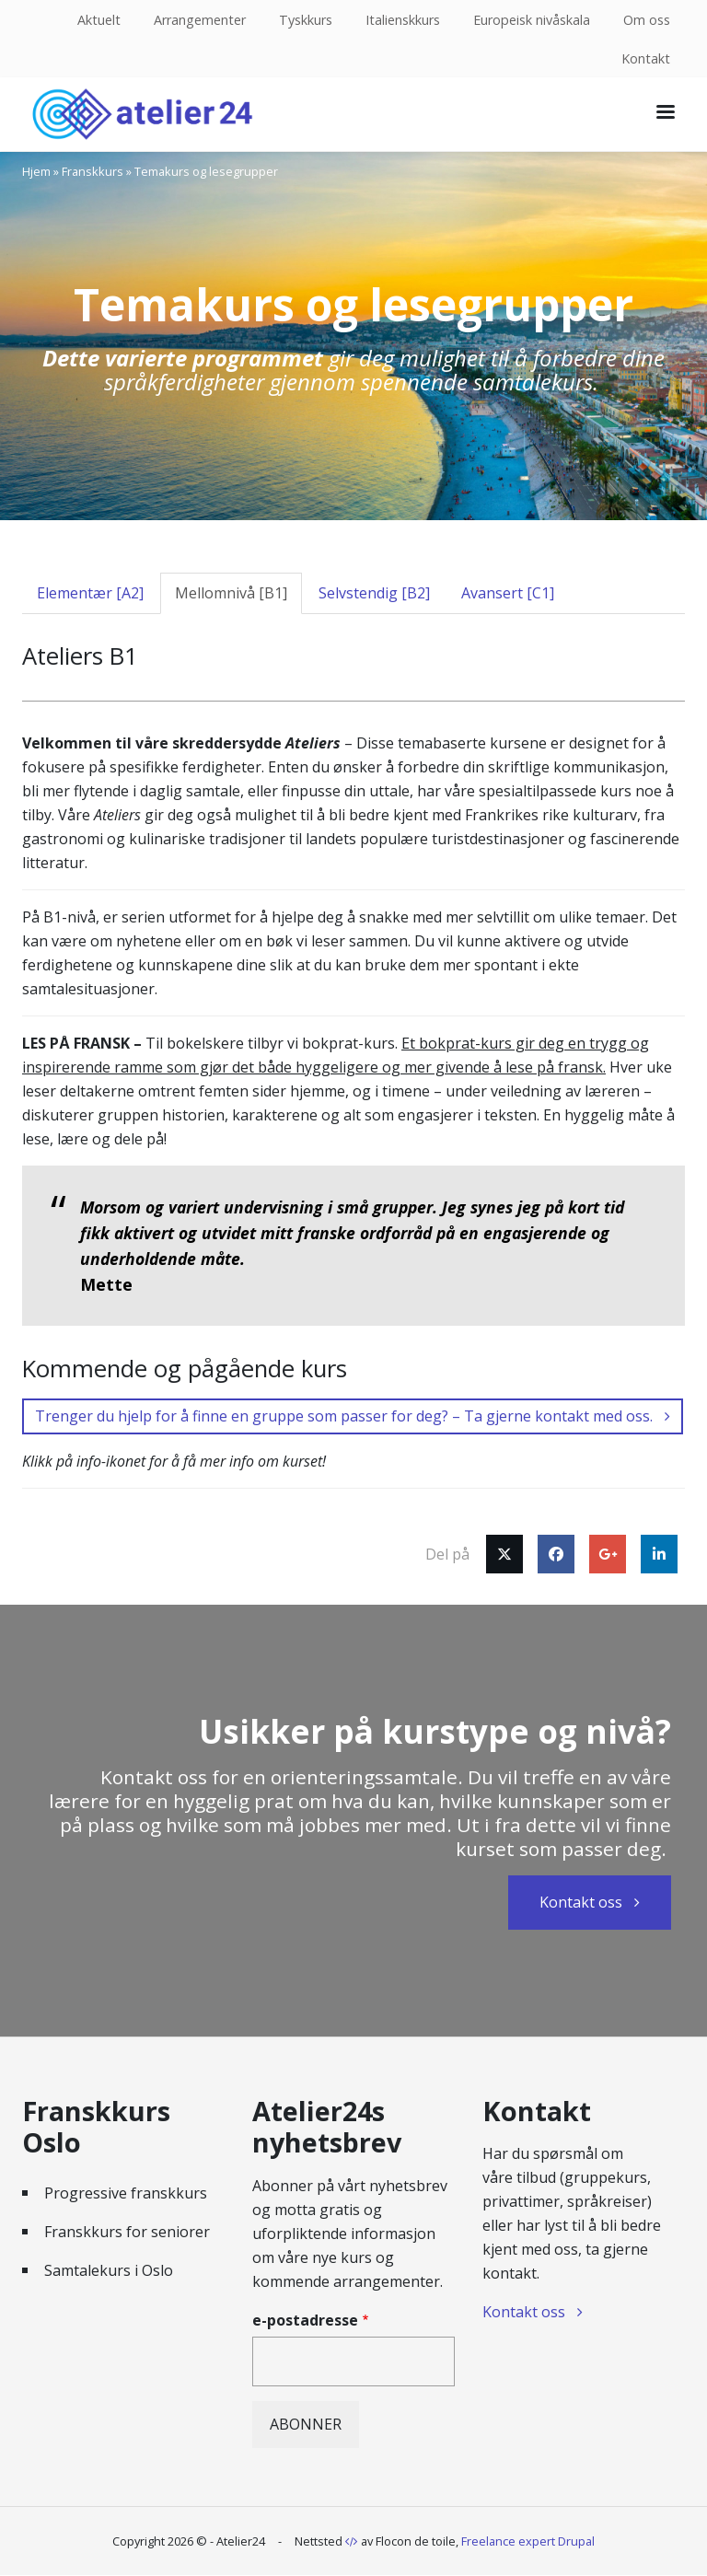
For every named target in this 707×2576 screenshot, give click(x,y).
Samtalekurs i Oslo (108, 2270)
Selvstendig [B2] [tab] (374, 593)
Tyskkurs (305, 20)
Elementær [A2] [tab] (90, 593)
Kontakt (645, 58)
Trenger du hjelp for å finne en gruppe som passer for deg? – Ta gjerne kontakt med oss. (344, 1416)
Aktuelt (99, 20)
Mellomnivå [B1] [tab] (231, 593)
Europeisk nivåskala (531, 20)
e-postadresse (305, 2320)
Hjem (36, 171)
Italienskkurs (402, 20)
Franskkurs (92, 171)
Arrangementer (200, 20)
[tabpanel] (353, 1101)
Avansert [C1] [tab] (507, 593)
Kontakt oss (580, 1902)
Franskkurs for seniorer (127, 2232)
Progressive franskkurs (125, 2193)
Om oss (646, 20)
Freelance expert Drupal (528, 2541)
